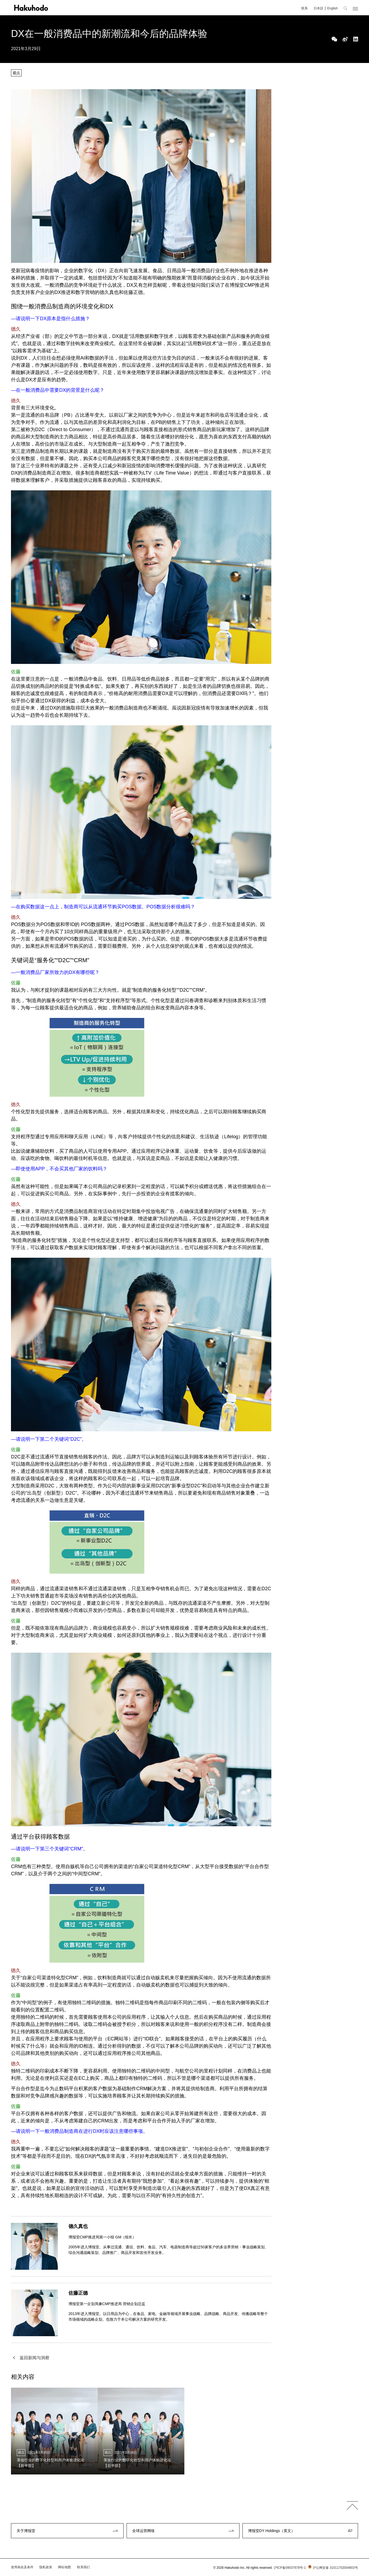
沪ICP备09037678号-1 (290, 2568)
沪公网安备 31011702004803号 (332, 2568)
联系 (304, 8)
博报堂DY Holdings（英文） (271, 2531)
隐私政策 (45, 2567)
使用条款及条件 (22, 2567)
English (332, 8)
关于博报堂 (26, 2531)
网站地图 (64, 2567)
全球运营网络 (143, 2531)
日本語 (318, 8)
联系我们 (83, 2567)
